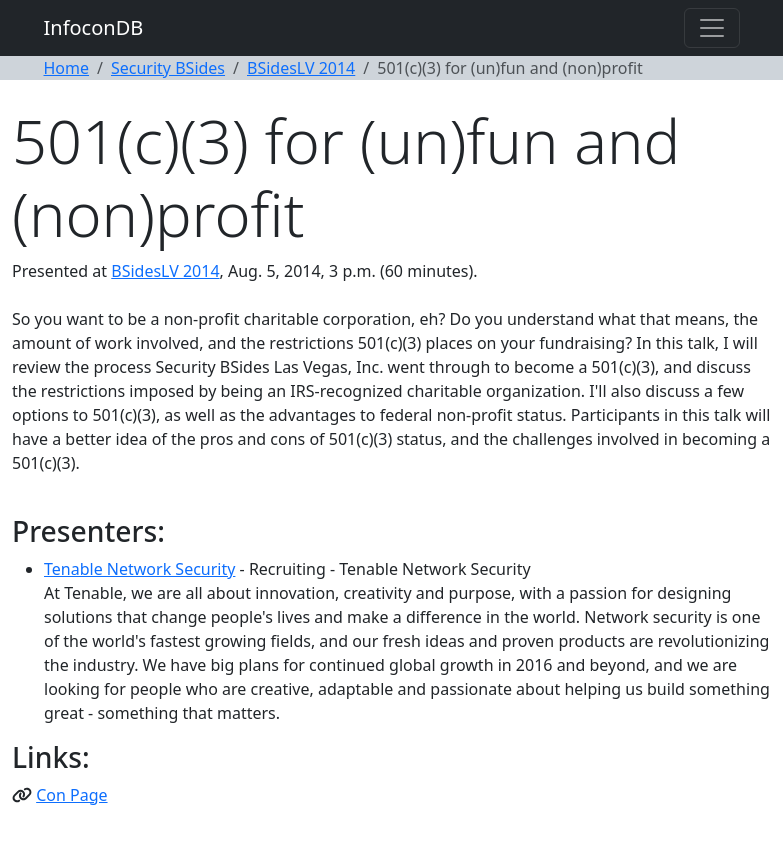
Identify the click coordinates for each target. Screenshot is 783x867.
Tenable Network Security (139, 569)
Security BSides (168, 68)
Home (67, 68)
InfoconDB (94, 27)
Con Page (71, 795)
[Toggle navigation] (712, 28)
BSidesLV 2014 (301, 68)
